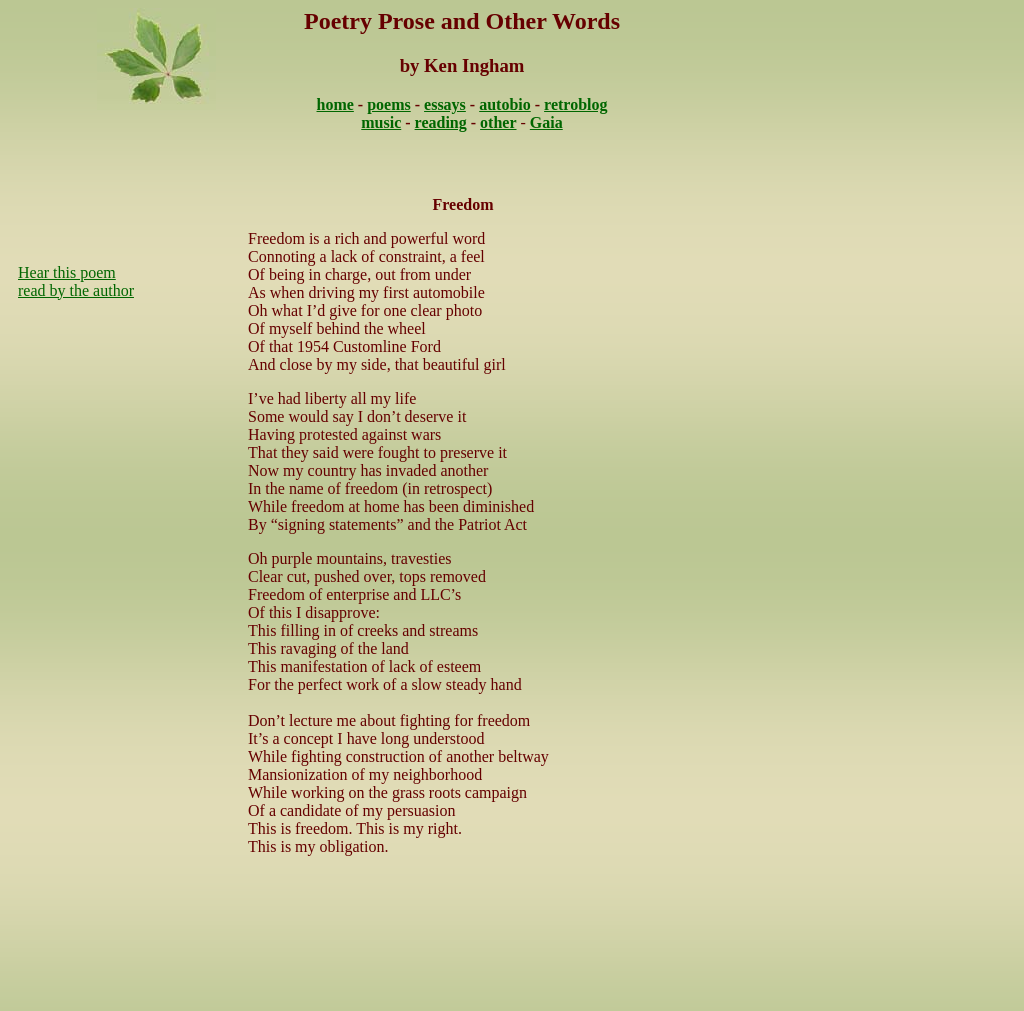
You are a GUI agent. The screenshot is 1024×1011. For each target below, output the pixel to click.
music (381, 122)
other (498, 122)
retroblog (575, 104)
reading (441, 122)
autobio (505, 104)
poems (389, 104)
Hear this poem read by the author (76, 281)
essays (445, 104)
